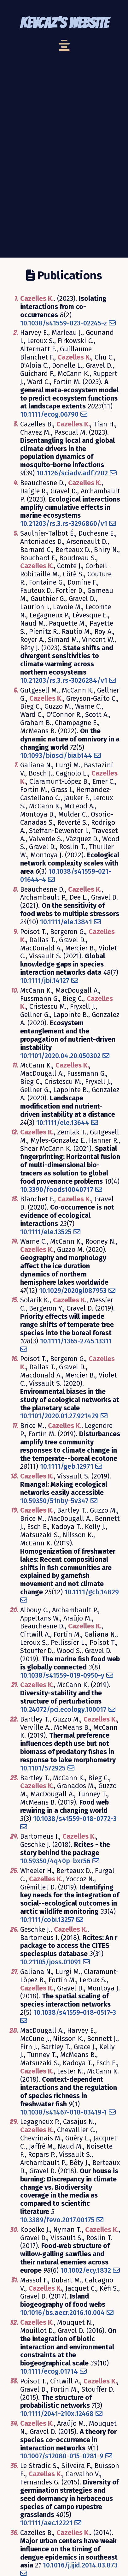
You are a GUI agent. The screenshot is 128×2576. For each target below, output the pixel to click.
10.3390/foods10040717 (56, 1190)
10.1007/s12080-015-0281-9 (61, 2456)
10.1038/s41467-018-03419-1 (63, 2112)
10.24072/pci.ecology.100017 (63, 1709)
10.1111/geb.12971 (66, 1466)
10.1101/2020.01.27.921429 (59, 1416)
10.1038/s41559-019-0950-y (62, 1675)
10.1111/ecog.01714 (49, 2371)
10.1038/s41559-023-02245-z (63, 323)
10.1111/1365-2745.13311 (76, 1341)
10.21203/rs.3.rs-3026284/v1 (63, 680)
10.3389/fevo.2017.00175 (57, 2220)
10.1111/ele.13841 (66, 922)
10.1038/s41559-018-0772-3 (75, 1819)
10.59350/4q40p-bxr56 (55, 1861)
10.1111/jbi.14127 (44, 981)
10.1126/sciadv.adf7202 (72, 473)
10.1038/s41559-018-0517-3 (74, 2012)
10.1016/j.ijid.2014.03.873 (80, 2565)
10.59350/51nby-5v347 (54, 1501)
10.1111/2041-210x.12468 (57, 2414)
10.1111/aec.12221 (46, 2523)
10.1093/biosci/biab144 (56, 756)
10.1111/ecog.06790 (49, 414)
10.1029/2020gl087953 (73, 1291)
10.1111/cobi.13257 (47, 1920)
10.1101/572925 (43, 1768)
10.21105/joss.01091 (50, 1962)
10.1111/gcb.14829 (92, 1592)
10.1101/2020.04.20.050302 (60, 1056)
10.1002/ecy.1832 (86, 2270)
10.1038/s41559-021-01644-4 (65, 875)
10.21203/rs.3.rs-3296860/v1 (63, 524)
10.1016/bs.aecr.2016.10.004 (62, 2313)
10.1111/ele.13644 (62, 1123)
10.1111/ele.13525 (46, 1232)
